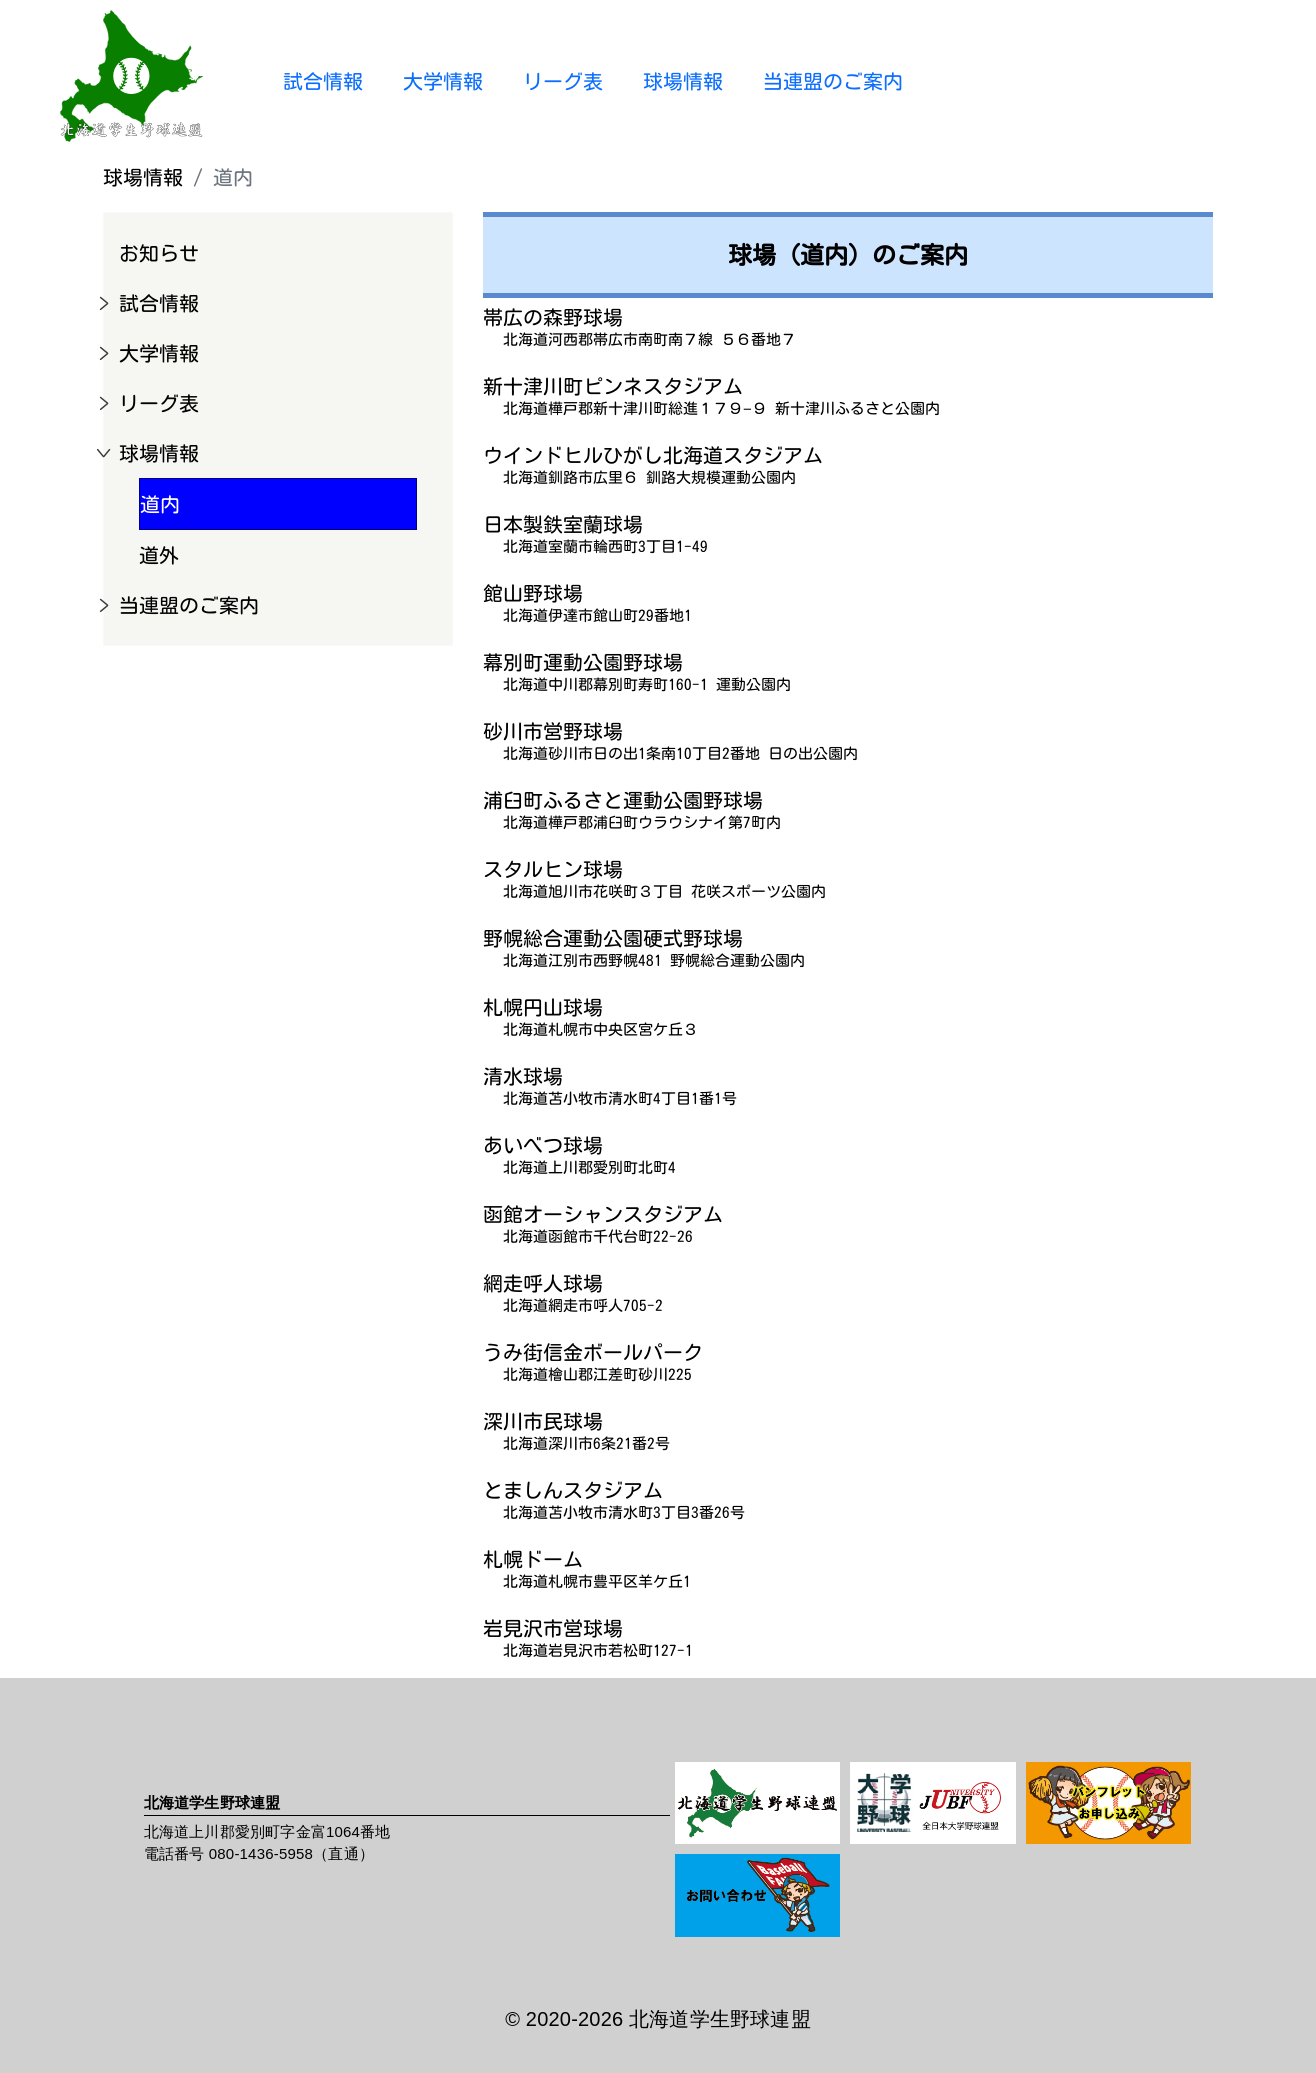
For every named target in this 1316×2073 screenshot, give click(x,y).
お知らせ (159, 253)
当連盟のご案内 (833, 81)
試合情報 (323, 81)
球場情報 (683, 81)
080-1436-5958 (261, 1853)
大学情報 (443, 81)
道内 (160, 504)
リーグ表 (563, 81)
